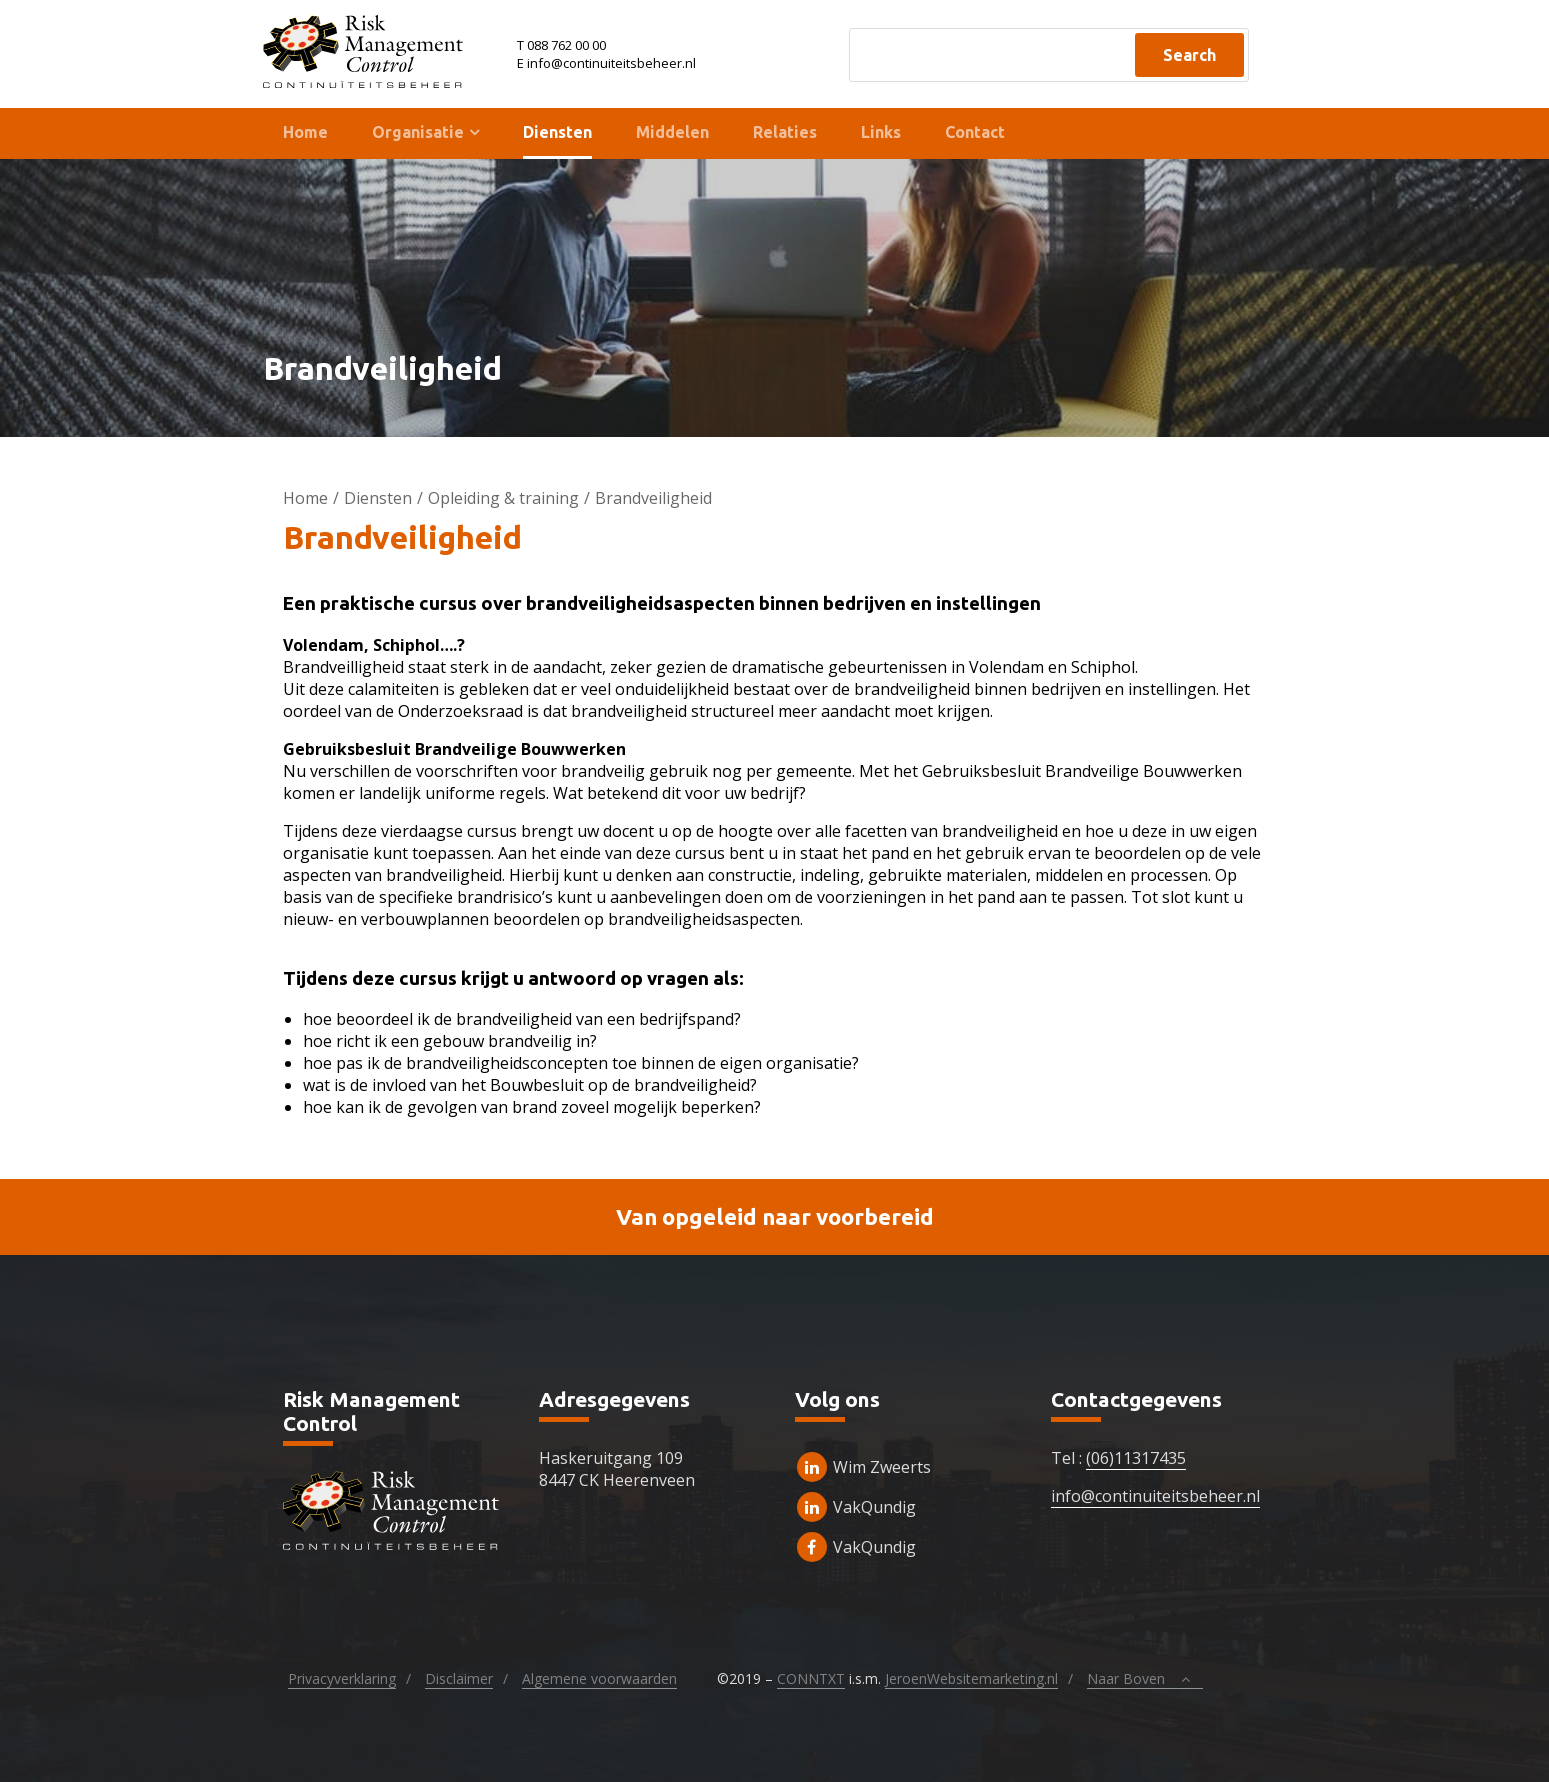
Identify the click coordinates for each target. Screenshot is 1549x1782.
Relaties (785, 132)
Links (881, 132)
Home (305, 132)
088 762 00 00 (566, 45)
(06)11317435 (1136, 1458)
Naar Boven (1144, 1679)
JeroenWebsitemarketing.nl (971, 1678)
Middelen (672, 132)
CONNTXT (811, 1678)
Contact (975, 132)
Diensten (557, 132)
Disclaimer (459, 1678)
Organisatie (418, 132)
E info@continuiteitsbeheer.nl (606, 63)
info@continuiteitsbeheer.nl (1155, 1496)
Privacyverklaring (342, 1678)
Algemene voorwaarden (599, 1678)
